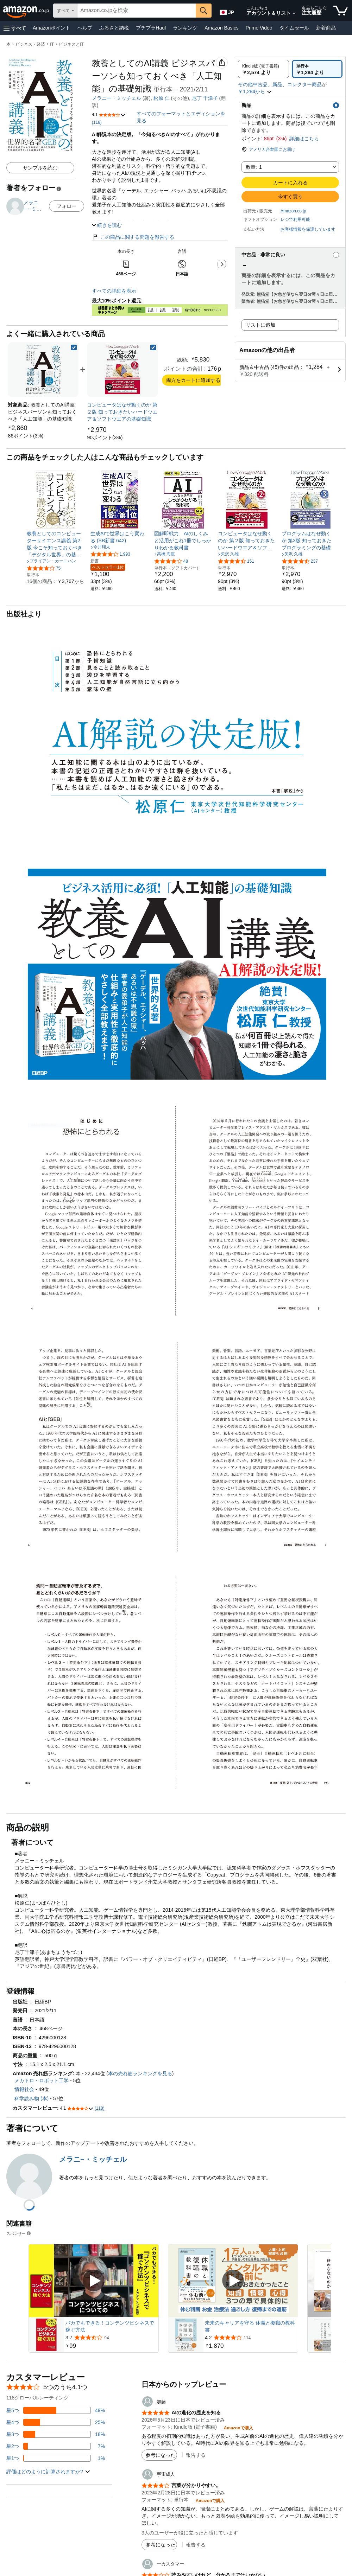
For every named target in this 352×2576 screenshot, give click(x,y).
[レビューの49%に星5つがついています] (55, 2403)
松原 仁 (161, 98)
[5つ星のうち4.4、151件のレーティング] (236, 554)
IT (52, 44)
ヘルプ (84, 28)
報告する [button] (196, 2448)
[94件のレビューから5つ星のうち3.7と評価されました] (111, 2330)
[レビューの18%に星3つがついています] (55, 2427)
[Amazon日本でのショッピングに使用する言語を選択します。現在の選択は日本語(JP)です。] (226, 11)
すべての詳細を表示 (114, 284)
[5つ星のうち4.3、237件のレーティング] (300, 554)
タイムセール (294, 28)
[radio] (263, 69)
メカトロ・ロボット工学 (41, 2073)
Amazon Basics (221, 28)
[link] (25, 429)
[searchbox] (136, 10)
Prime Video (259, 28)
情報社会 (24, 2082)
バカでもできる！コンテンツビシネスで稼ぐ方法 (109, 2319)
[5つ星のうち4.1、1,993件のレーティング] (110, 547)
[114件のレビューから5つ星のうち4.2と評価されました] (250, 2330)
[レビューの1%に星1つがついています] (55, 2451)
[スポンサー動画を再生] (94, 2274)
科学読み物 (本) (31, 2091)
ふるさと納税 (114, 28)
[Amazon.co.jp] (26, 10)
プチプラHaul (151, 28)
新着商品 (326, 28)
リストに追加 (260, 325)
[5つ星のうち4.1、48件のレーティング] (171, 554)
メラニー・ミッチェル (116, 98)
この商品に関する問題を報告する (133, 230)
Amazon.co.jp (293, 211)
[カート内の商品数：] (340, 10)
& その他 (203, 98)
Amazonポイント (51, 28)
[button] (14, 28)
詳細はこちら (304, 138)
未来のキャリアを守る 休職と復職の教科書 (250, 2319)
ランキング (185, 28)
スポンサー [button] (19, 2226)
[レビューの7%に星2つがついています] (55, 2439)
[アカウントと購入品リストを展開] (294, 13)
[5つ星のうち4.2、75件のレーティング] (44, 561)
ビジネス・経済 (30, 44)
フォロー (66, 206)
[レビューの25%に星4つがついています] (55, 2415)
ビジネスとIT (71, 44)
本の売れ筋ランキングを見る (140, 2066)
